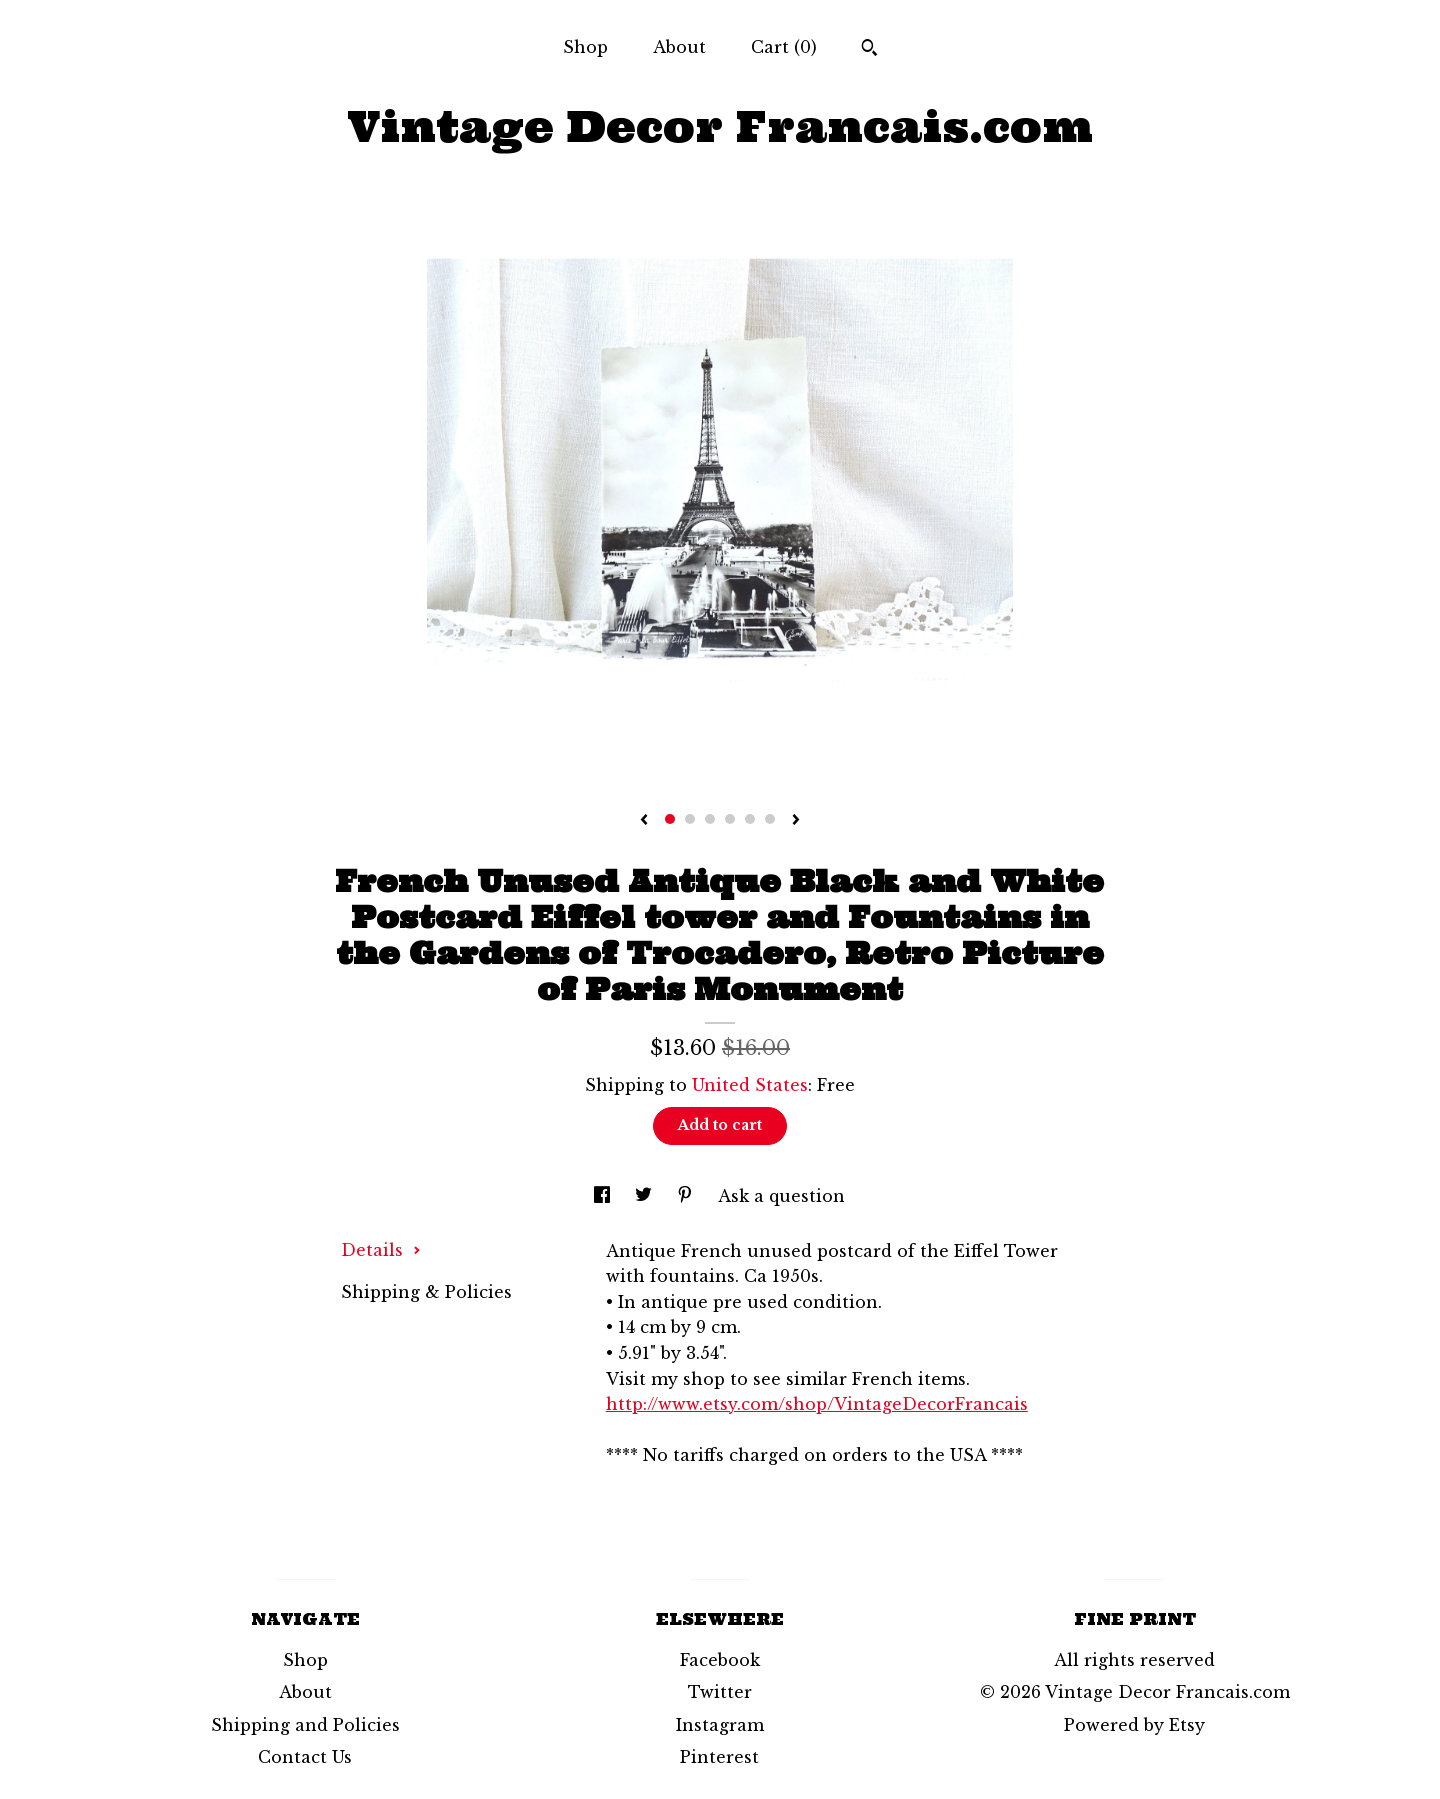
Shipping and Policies (305, 1725)
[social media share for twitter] (646, 1196)
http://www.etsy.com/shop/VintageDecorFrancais (817, 1404)
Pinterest (719, 1757)
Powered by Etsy (1134, 1725)
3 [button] (710, 819)
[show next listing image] (796, 821)
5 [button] (750, 819)
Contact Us (305, 1757)
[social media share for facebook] (604, 1196)
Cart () (784, 47)
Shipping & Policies (426, 1292)
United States (750, 1085)
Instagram (720, 1725)
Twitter (720, 1692)
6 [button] (770, 819)
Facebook (720, 1660)
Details (381, 1250)
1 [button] (670, 819)
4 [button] (730, 819)
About (679, 47)
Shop (585, 47)
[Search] (869, 50)
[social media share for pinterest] (687, 1196)
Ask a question (781, 1196)
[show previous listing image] (644, 821)
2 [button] (690, 819)
